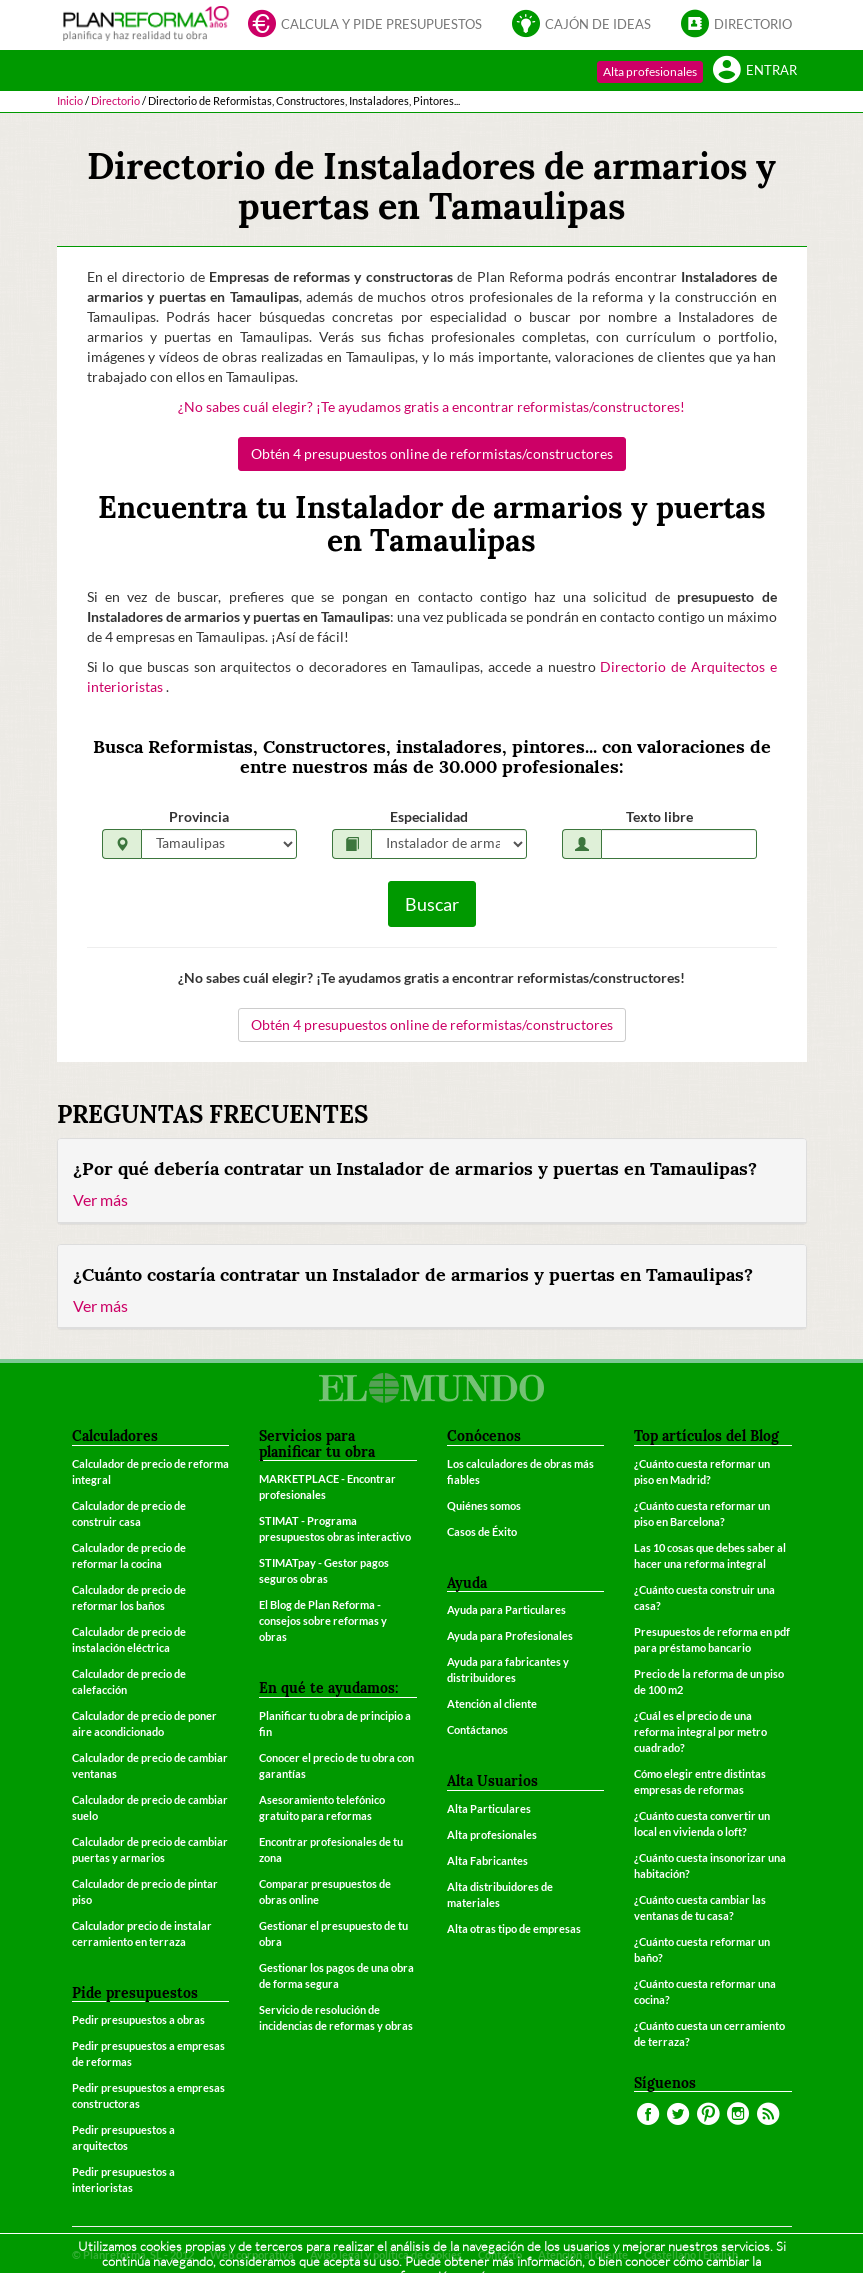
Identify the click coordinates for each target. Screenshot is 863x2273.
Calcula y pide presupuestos (365, 25)
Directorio (736, 25)
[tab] (432, 1181)
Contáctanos (477, 1729)
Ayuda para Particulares (506, 1609)
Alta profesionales (650, 71)
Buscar (432, 904)
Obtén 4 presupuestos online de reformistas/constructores (432, 453)
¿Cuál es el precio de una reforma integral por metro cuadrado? (700, 1731)
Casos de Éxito (482, 1531)
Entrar (755, 71)
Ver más (100, 1199)
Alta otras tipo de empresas (514, 1928)
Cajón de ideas (581, 25)
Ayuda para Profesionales (510, 1635)
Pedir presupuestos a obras (138, 2019)
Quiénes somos (484, 1505)
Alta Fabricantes (487, 1860)
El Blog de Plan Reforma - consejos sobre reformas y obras (323, 1620)
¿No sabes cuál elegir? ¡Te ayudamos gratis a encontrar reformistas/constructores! (431, 406)
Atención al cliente (492, 1703)
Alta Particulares (489, 1808)
